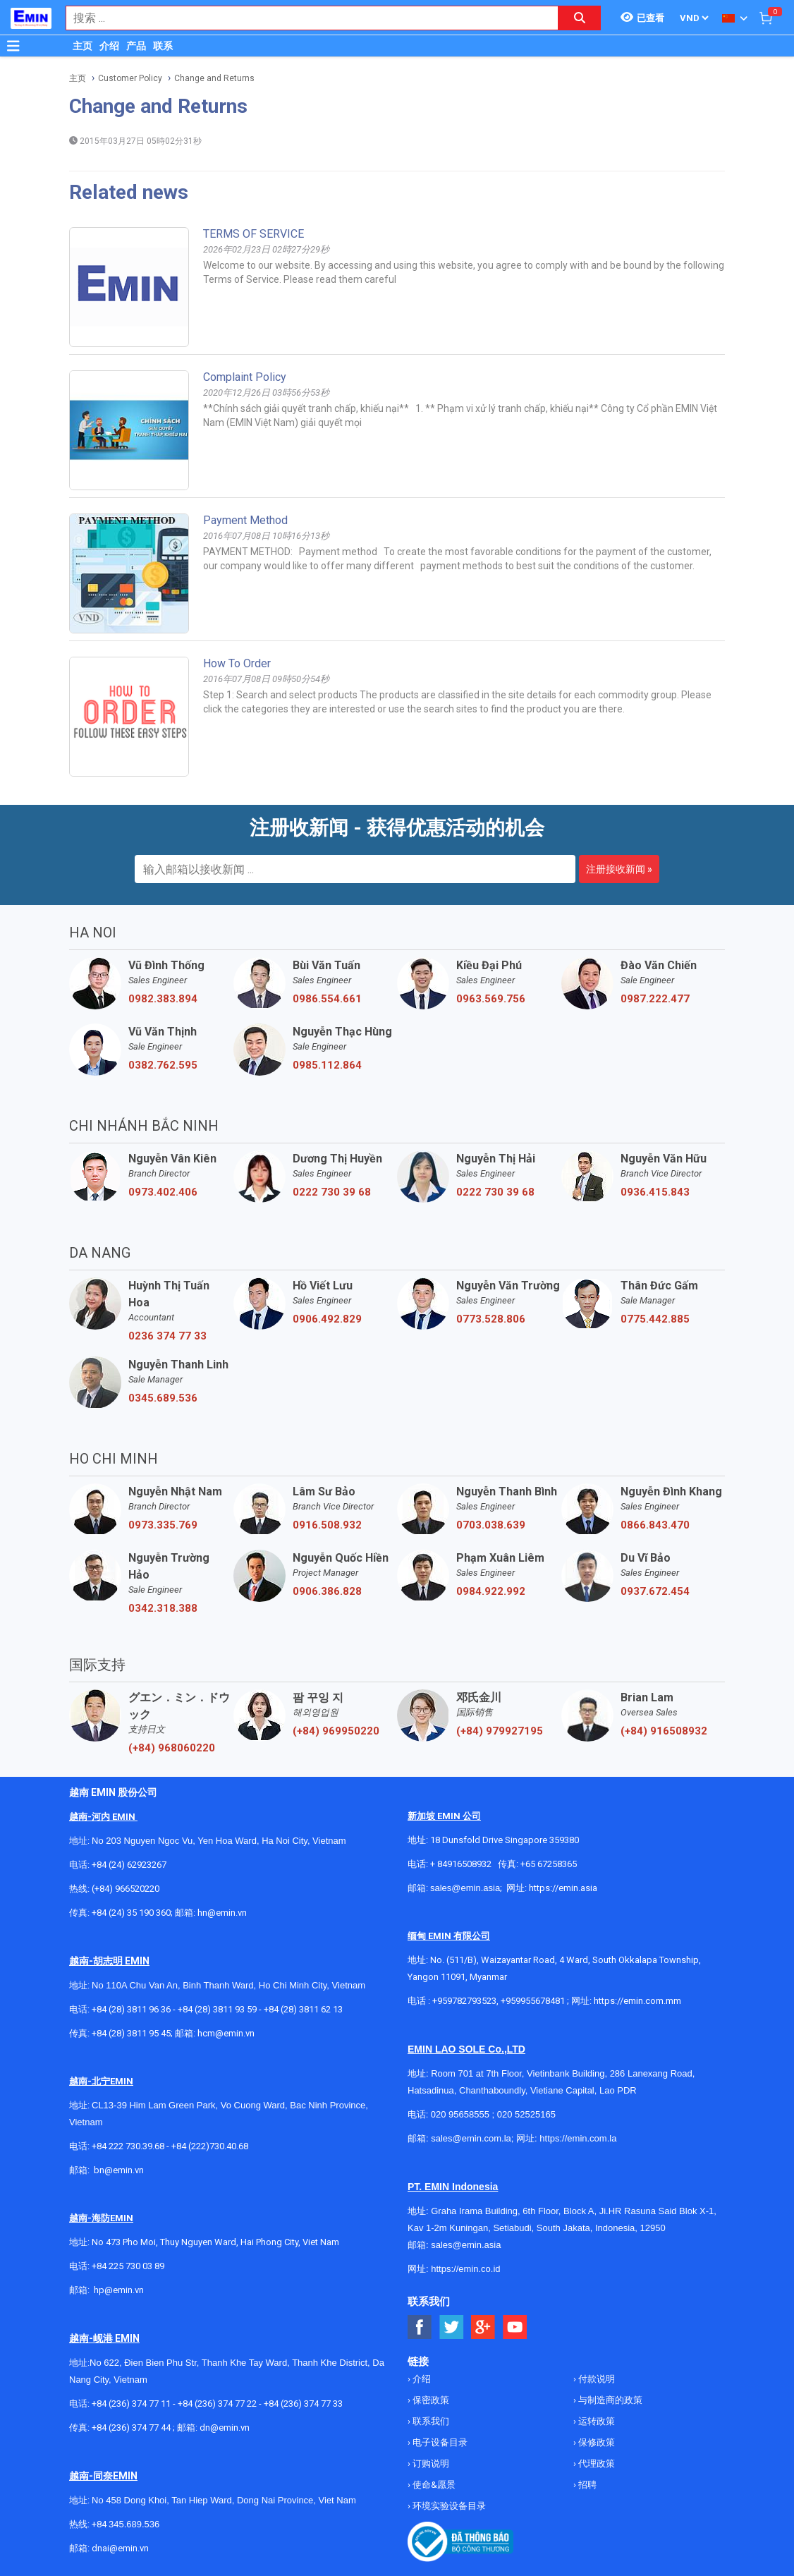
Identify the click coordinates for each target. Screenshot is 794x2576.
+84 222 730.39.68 (129, 2146)
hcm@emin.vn (226, 2033)
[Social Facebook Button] (420, 2327)
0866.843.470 (655, 1525)
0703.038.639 (490, 1525)
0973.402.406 (162, 1192)
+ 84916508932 (460, 1864)
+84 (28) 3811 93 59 (217, 2009)
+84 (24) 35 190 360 (131, 1912)
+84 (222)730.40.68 (209, 2146)
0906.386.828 (327, 1591)
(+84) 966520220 (125, 1888)
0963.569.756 (490, 998)
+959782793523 (464, 2000)
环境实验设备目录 (448, 2506)
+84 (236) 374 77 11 (131, 2403)
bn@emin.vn (119, 2170)
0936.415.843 (655, 1192)
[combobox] (305, 18)
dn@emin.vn (225, 2427)
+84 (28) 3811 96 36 (131, 2009)
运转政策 (595, 2421)
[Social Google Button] (483, 2327)
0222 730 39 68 (332, 1192)
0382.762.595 (162, 1065)
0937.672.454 (655, 1591)
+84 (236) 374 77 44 (131, 2427)
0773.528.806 (490, 1319)
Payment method (245, 520)
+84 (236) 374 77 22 (217, 2403)
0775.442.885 (655, 1319)
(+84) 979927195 (499, 1731)
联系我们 (429, 2421)
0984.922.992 (490, 1591)
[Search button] (579, 18)
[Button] (13, 45)
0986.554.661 (327, 998)
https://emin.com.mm (637, 2000)
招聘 (586, 2484)
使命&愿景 (433, 2484)
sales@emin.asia (465, 1888)
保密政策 (429, 2400)
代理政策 (595, 2463)
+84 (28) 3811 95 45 (131, 2033)
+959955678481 (534, 2000)
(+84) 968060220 (171, 1748)
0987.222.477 (655, 998)
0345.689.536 (162, 1398)
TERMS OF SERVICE (253, 234)
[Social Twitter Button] (451, 2327)
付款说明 (595, 2379)
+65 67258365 (548, 1864)
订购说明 (429, 2463)
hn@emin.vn (222, 1912)
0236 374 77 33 (167, 1336)
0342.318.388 (162, 1608)
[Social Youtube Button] (515, 2327)
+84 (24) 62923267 (129, 1864)
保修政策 (595, 2442)
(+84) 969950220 (336, 1731)
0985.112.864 (327, 1065)
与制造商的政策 (609, 2400)
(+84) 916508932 (664, 1731)
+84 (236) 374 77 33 (303, 2403)
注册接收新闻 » (619, 869)
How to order (237, 663)
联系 (163, 45)
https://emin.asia (563, 1888)
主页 (82, 45)
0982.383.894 (162, 998)
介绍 (109, 45)
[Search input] (305, 18)
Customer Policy (130, 78)
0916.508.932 (327, 1525)
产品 (136, 45)
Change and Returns (214, 78)
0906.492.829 (327, 1319)
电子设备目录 (439, 2442)
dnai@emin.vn (120, 2548)
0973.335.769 (162, 1525)
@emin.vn (124, 2290)
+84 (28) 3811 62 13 (303, 2009)
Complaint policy (244, 377)
